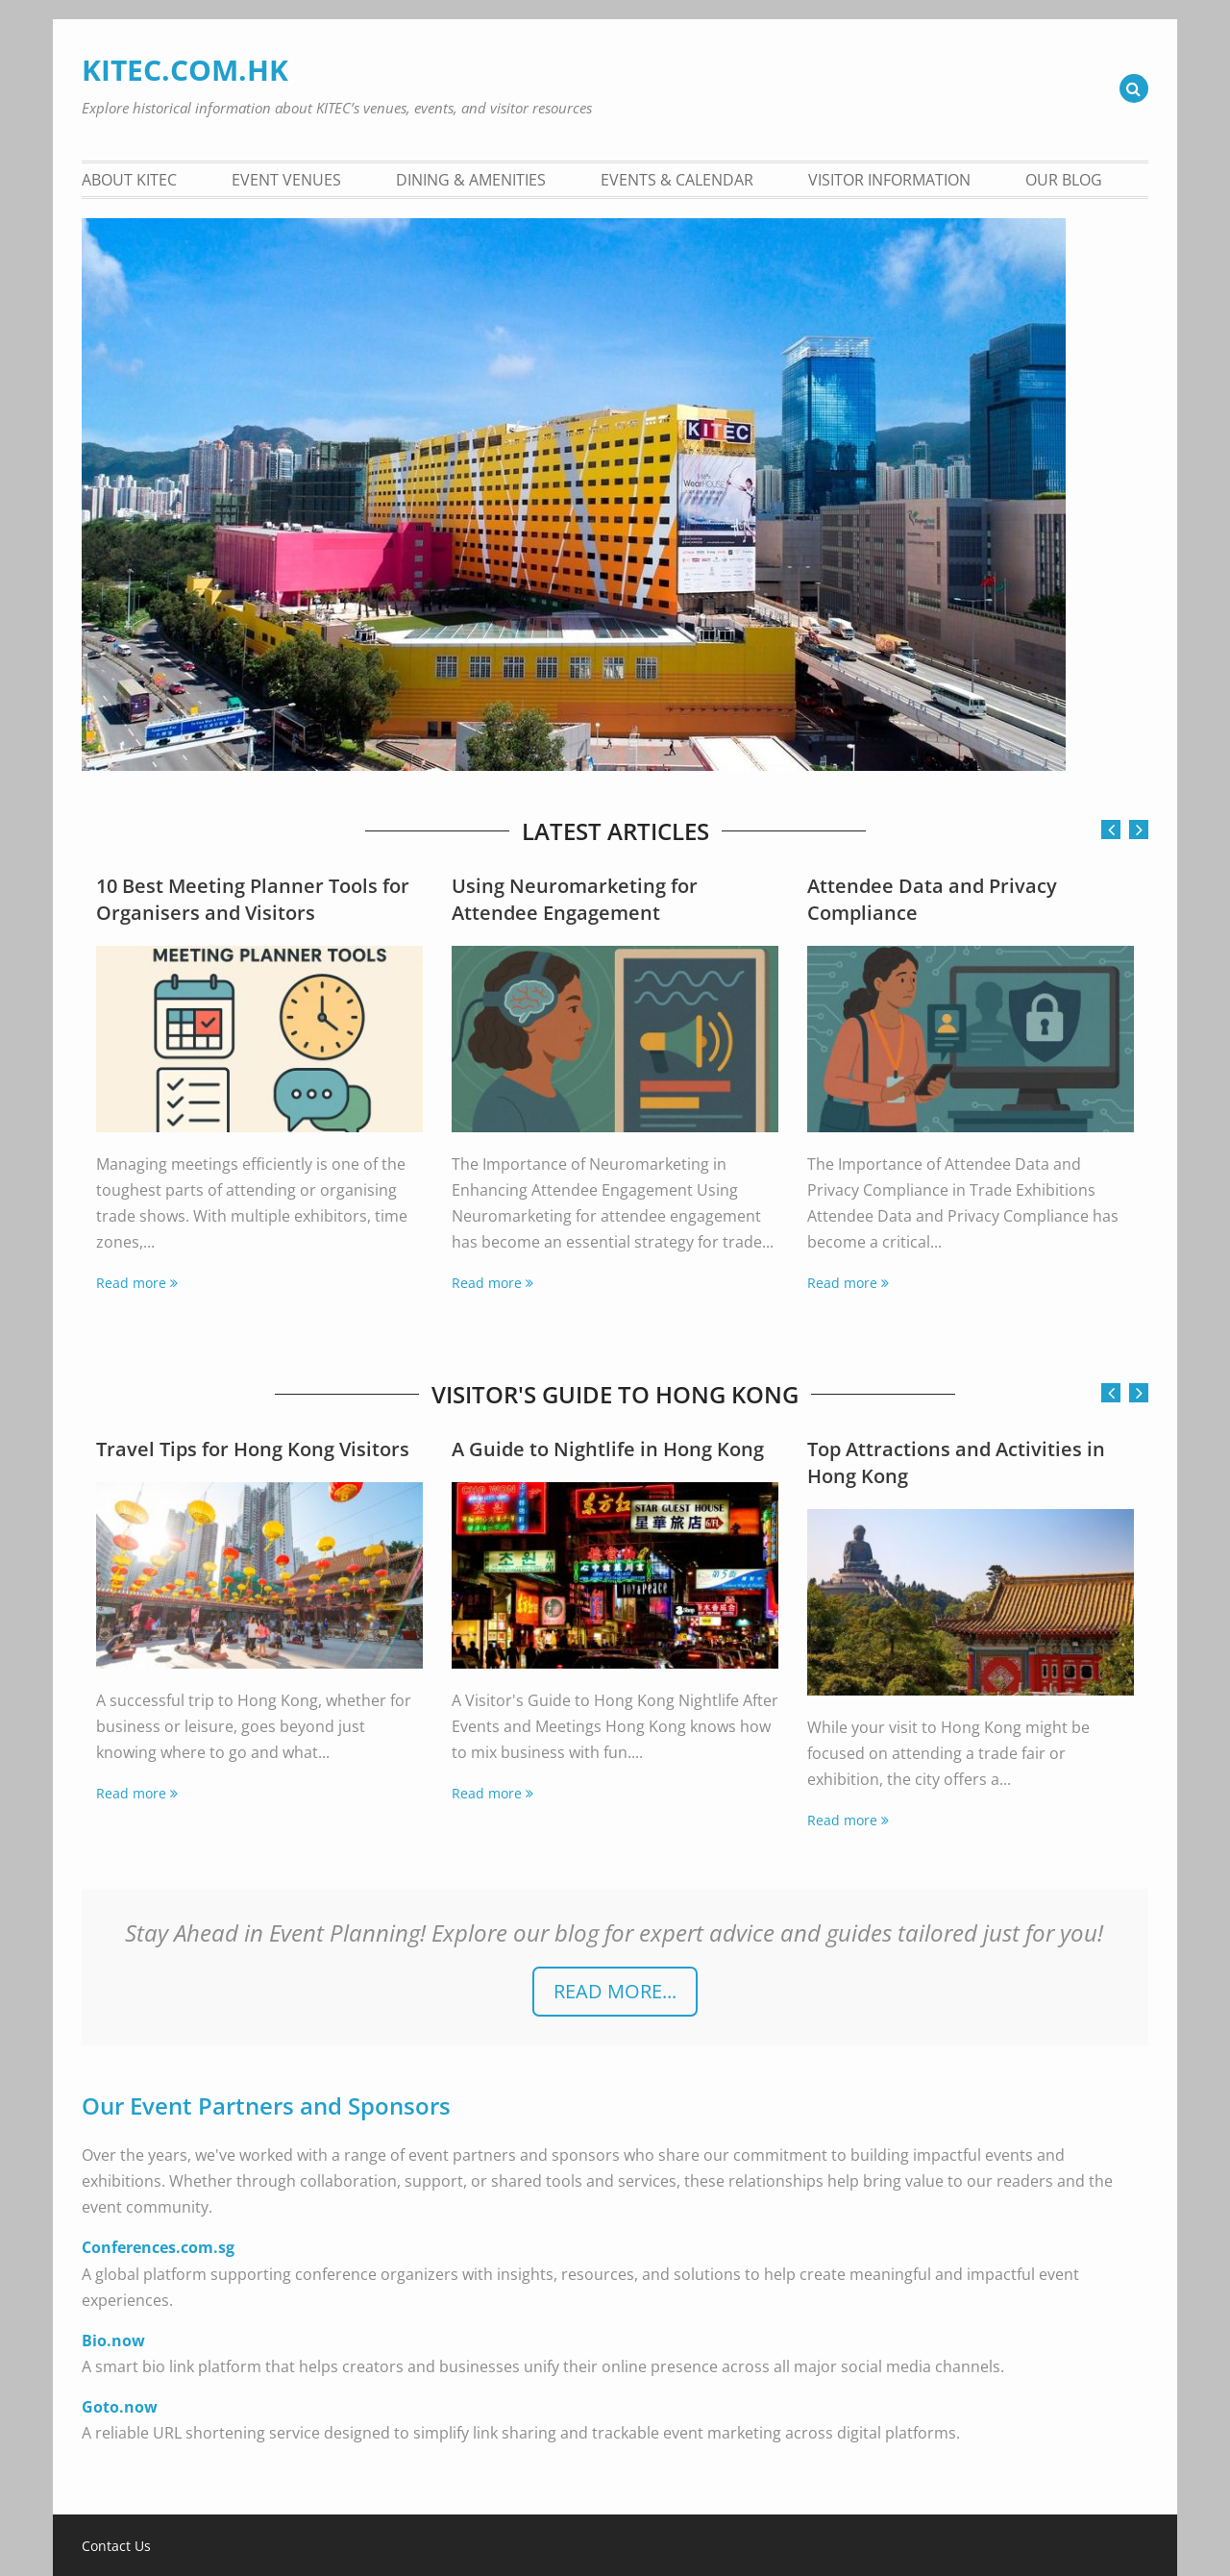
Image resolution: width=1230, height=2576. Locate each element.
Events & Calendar (677, 179)
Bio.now (113, 2340)
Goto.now (120, 2406)
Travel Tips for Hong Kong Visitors (252, 1449)
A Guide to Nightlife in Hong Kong (608, 1449)
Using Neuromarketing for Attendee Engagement (575, 899)
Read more (131, 1283)
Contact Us (116, 2546)
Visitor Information (889, 179)
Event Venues (286, 179)
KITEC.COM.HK (185, 69)
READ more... (615, 1991)
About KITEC (129, 179)
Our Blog (1063, 179)
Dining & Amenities (471, 179)
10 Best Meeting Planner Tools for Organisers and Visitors (252, 899)
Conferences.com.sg (158, 2247)
